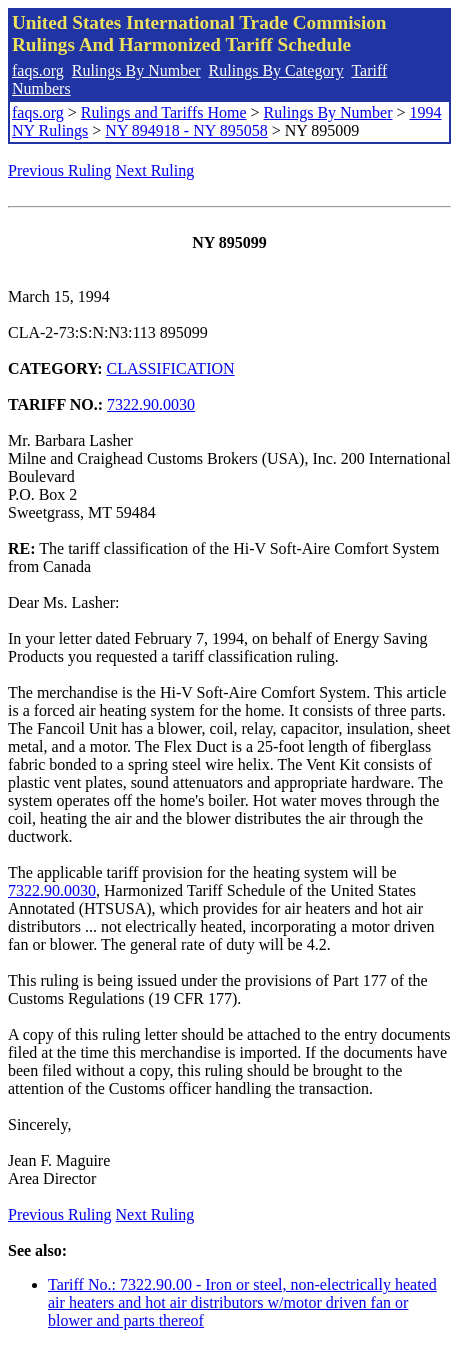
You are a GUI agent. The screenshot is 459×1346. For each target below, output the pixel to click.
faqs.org (38, 70)
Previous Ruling (60, 170)
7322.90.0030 (151, 404)
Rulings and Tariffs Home (164, 112)
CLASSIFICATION (171, 368)
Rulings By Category (276, 70)
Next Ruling (155, 170)
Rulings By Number (136, 70)
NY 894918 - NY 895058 (186, 130)
